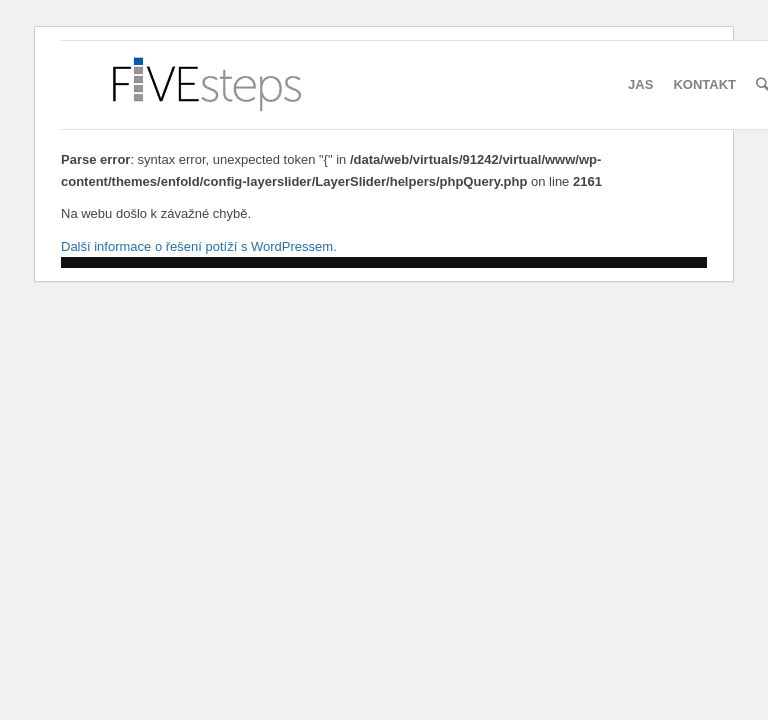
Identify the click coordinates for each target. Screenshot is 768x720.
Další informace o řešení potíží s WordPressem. (199, 246)
